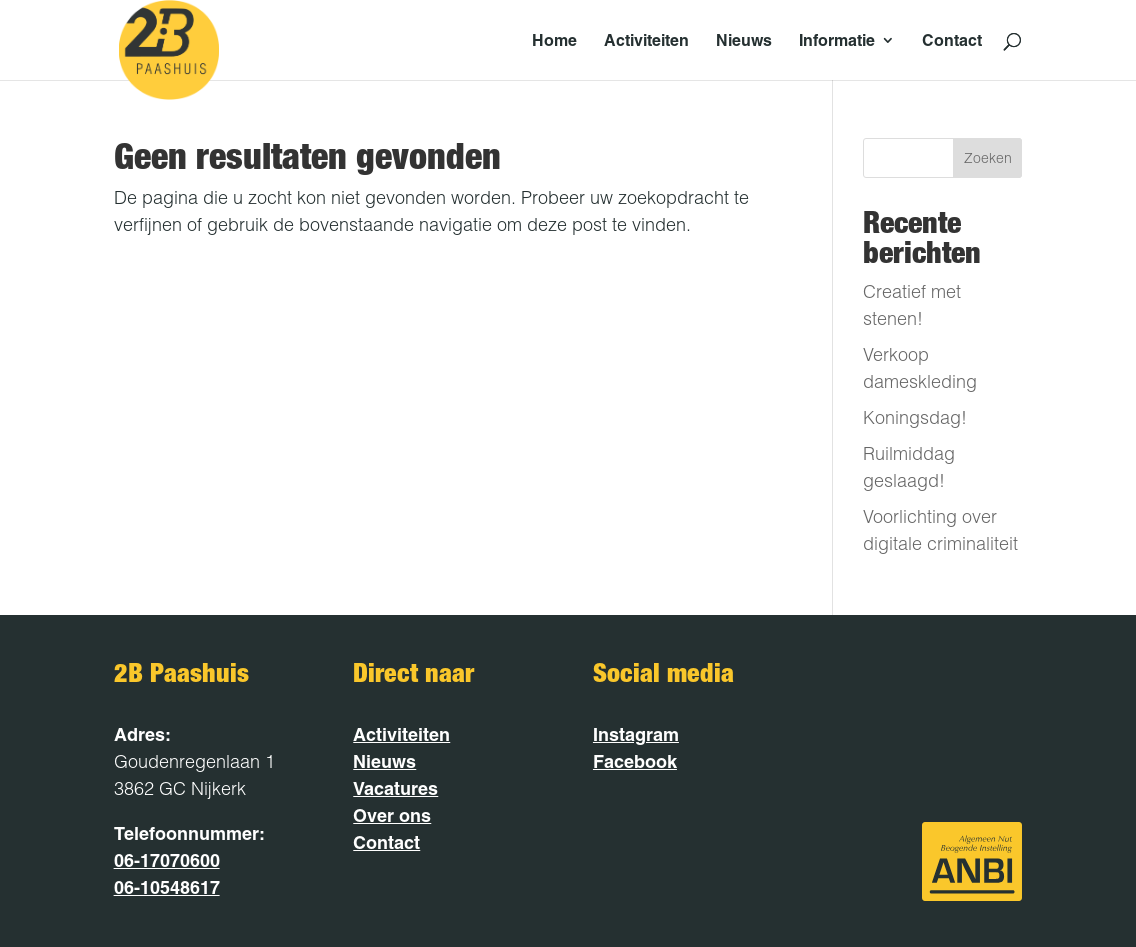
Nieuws (744, 41)
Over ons (392, 815)
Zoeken (988, 158)
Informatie (837, 41)
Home (554, 41)
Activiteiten (646, 41)
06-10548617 (167, 887)
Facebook (635, 761)
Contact (952, 41)
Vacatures (395, 788)
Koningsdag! (915, 417)
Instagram (636, 734)
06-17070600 (167, 860)
